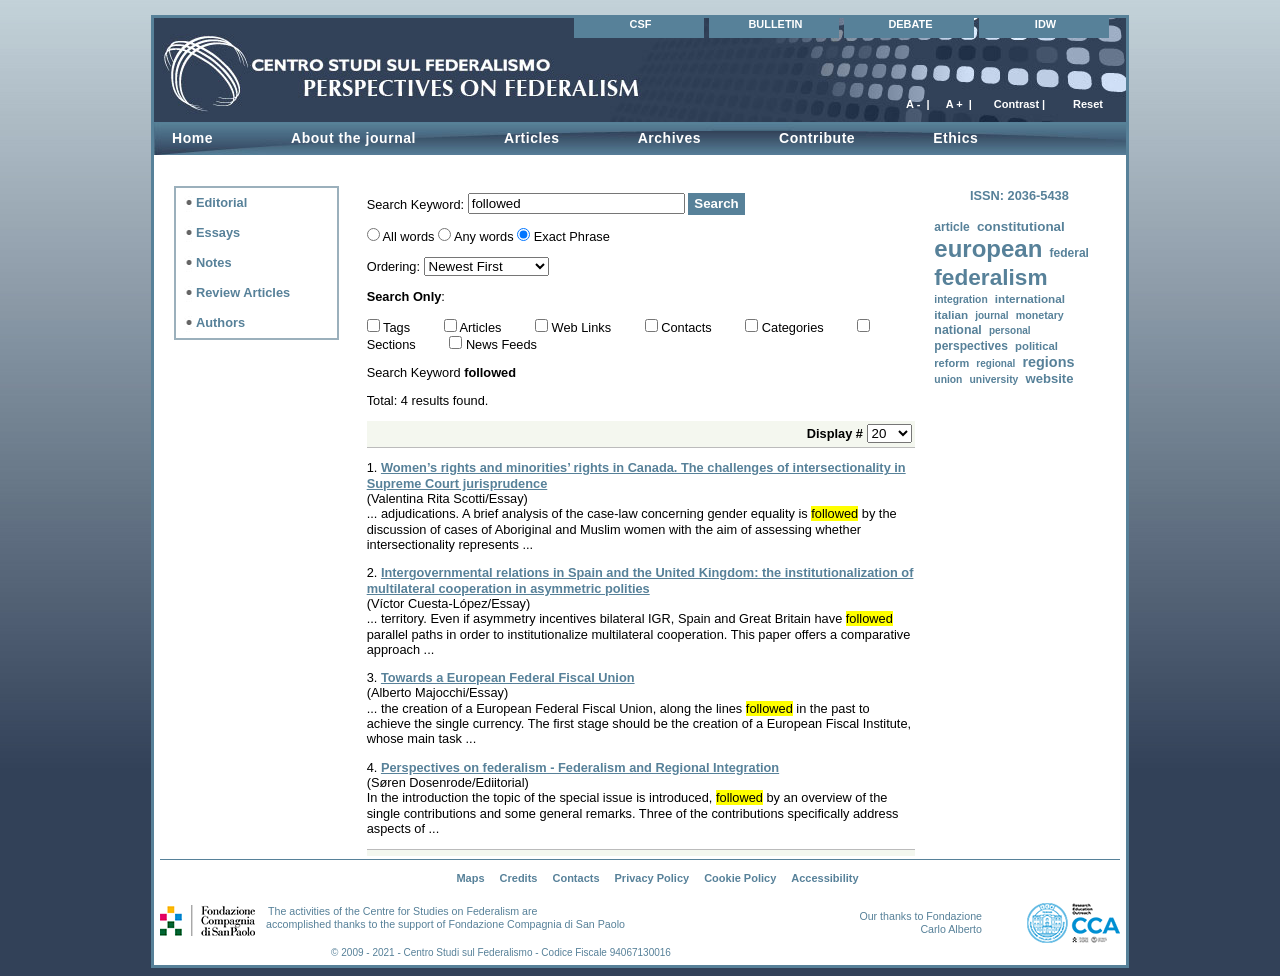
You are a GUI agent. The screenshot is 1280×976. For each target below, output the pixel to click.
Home (192, 138)
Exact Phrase (572, 236)
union (948, 379)
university (994, 379)
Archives (669, 138)
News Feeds (501, 344)
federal (1068, 253)
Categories (794, 327)
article (951, 227)
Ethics (955, 138)
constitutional (1021, 226)
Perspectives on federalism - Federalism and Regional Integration (580, 767)
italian (951, 314)
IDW (1045, 24)
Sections (393, 344)
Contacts (688, 327)
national (957, 330)
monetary (1040, 315)
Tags (398, 327)
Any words (484, 236)
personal (1010, 330)
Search (716, 203)
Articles (532, 138)
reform (951, 363)
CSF (641, 24)
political (1036, 346)
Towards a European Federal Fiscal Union (508, 677)
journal (991, 315)
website (1049, 378)
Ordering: (395, 266)
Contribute (817, 138)
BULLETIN (775, 24)
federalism (990, 277)
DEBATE (910, 24)
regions (1048, 362)
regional (995, 363)
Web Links (583, 327)
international (1030, 298)
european (988, 248)
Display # (837, 433)
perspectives (971, 346)
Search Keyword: (417, 203)
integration (960, 299)
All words (409, 236)
